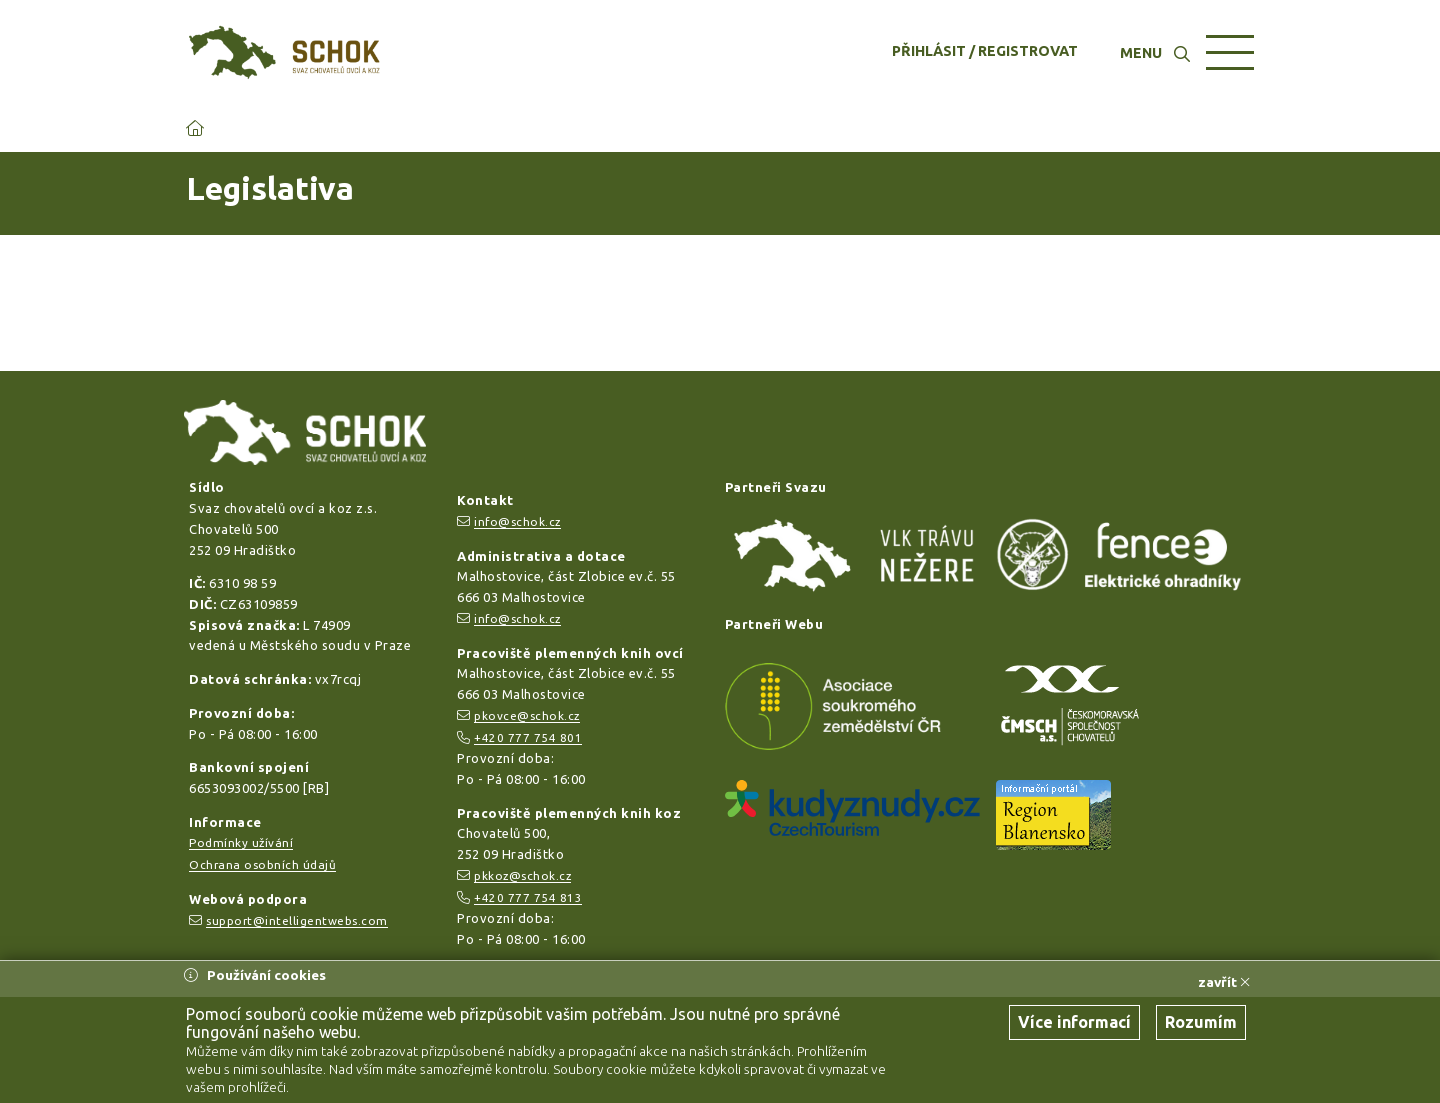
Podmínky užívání (241, 842)
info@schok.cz (517, 521)
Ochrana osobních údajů (262, 864)
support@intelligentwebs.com (297, 920)
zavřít (1224, 982)
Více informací (1074, 1022)
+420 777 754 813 (528, 897)
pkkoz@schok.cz (522, 875)
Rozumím (1201, 1022)
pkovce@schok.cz (527, 715)
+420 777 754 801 (528, 737)
